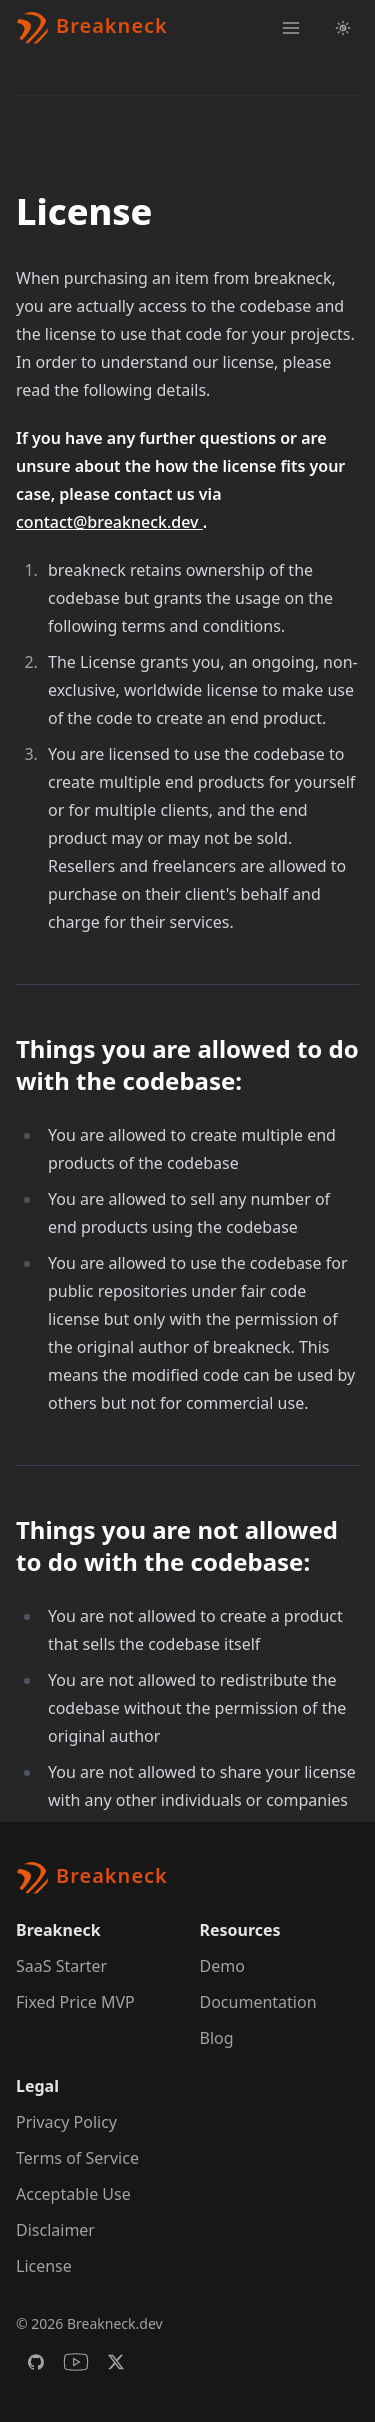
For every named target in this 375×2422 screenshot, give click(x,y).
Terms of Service (77, 2158)
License (44, 2266)
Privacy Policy (66, 2122)
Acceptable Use (73, 2194)
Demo (222, 1966)
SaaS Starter (61, 1966)
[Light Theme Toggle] (343, 28)
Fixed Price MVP (75, 2002)
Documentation (258, 2002)
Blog (217, 2038)
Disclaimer (55, 2230)
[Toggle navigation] (291, 28)
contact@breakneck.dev (109, 522)
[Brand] (92, 28)
